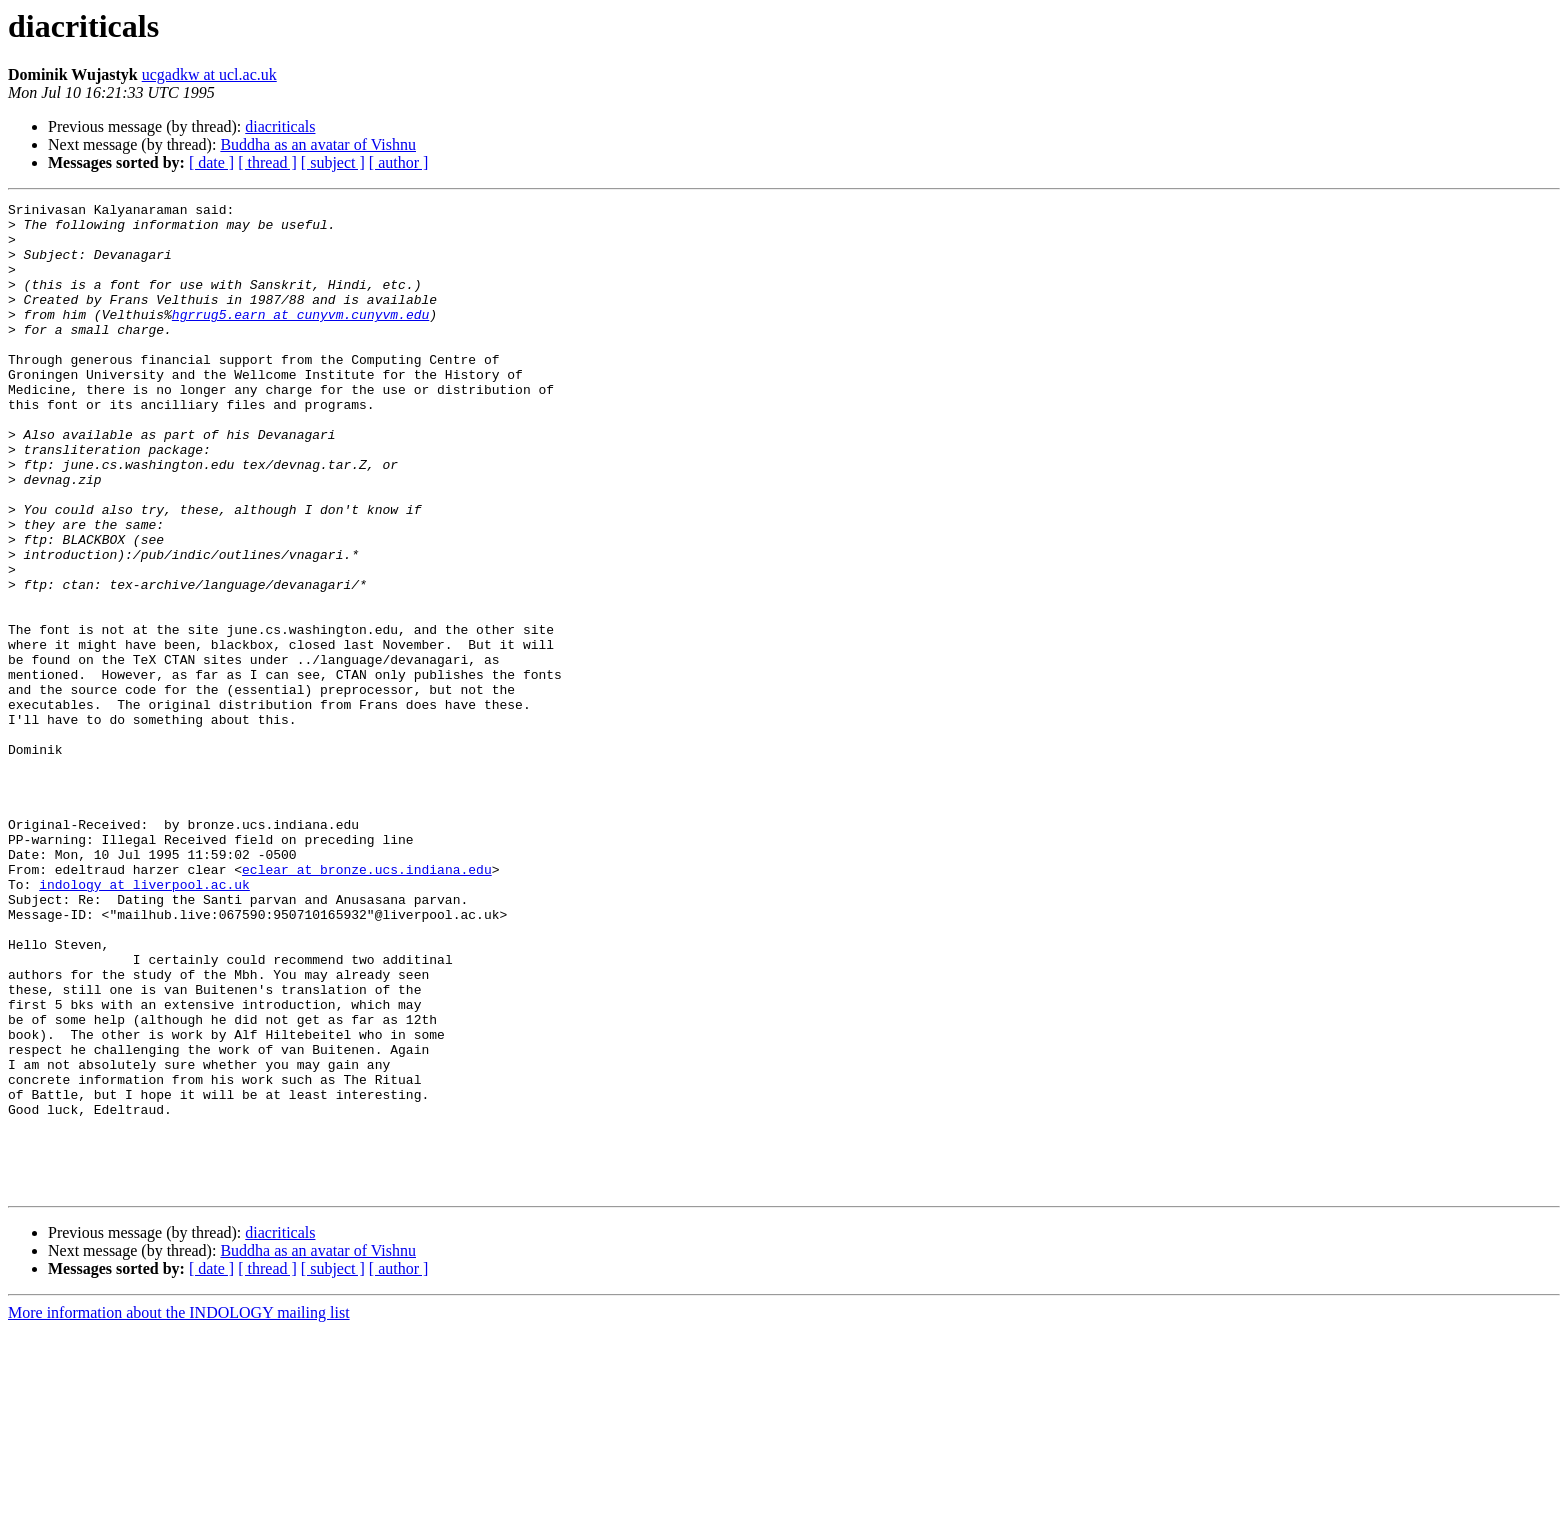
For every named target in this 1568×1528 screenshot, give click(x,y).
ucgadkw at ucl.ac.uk (209, 74)
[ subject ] (333, 162)
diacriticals (280, 126)
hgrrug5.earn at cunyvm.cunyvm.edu (300, 338)
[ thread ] (267, 162)
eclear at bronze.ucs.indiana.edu (367, 1004)
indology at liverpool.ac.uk (144, 1022)
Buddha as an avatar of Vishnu (318, 144)
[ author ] (399, 162)
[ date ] (211, 162)
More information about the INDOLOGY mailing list (179, 1510)
